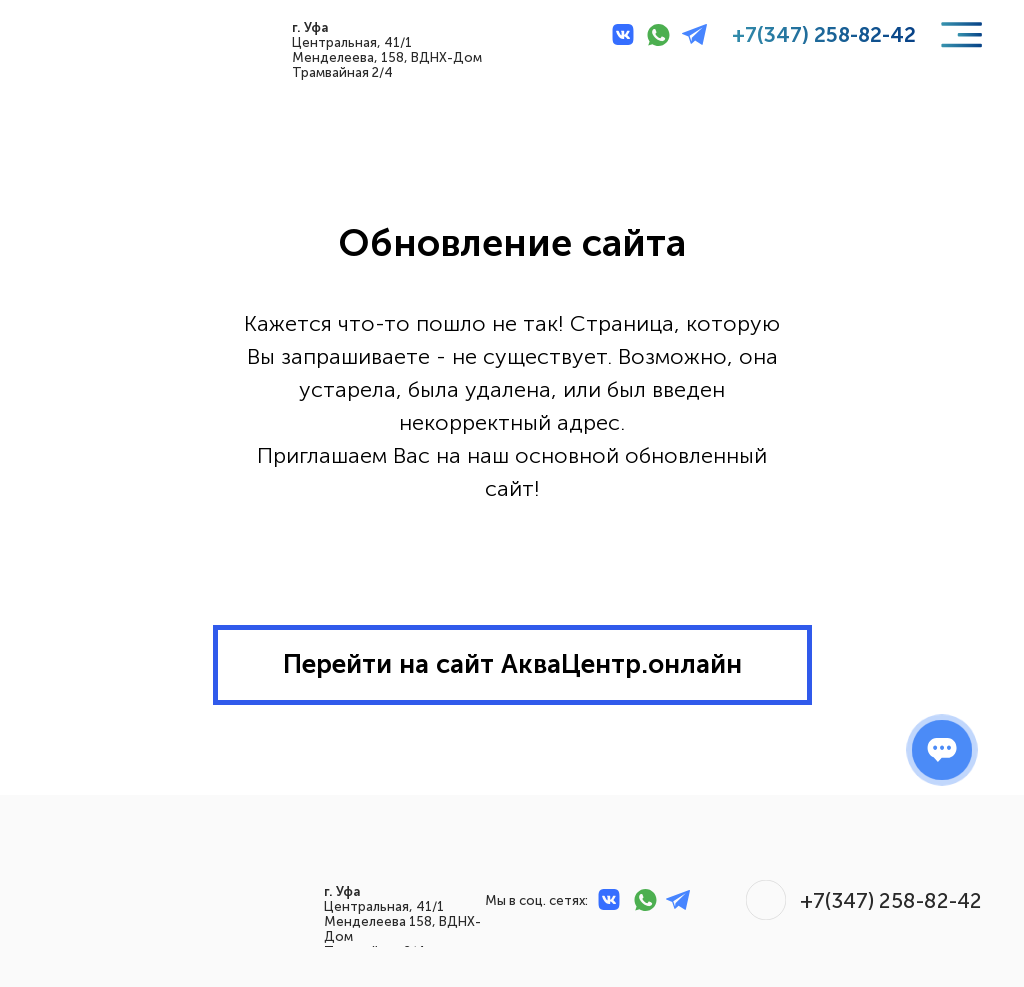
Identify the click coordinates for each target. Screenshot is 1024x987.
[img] (88, 34)
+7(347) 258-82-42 (824, 34)
